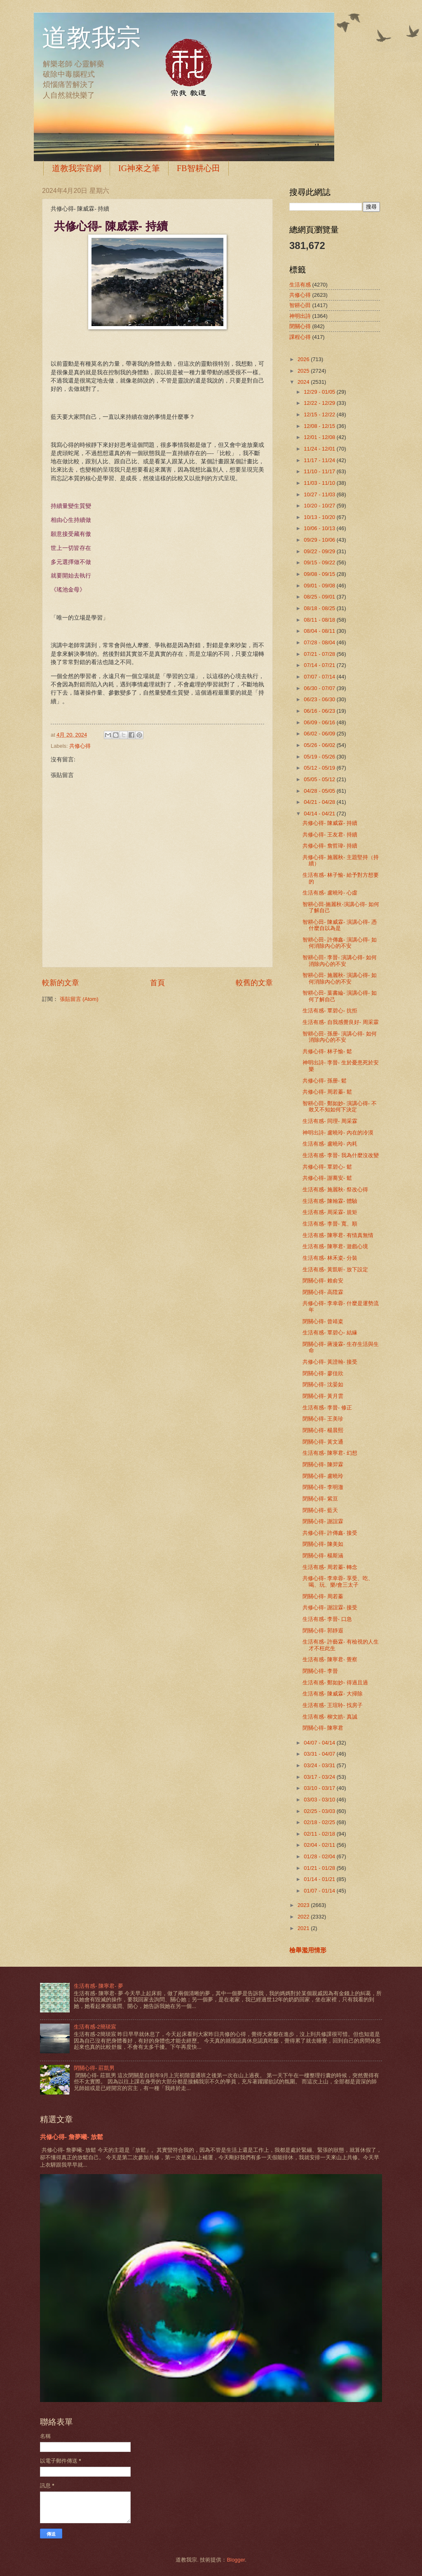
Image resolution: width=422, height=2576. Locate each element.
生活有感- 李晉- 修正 (327, 1407)
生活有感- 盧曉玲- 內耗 (329, 1144)
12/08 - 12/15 (320, 426)
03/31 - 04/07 (320, 1754)
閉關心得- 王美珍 (322, 1419)
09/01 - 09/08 (320, 585)
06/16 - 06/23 (320, 711)
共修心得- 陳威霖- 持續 (329, 823)
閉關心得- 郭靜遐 (322, 1630)
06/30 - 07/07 (320, 688)
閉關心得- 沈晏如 (322, 1384)
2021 (304, 1928)
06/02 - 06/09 (320, 733)
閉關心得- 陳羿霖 (322, 1464)
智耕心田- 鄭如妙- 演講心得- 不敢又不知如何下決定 (339, 1106)
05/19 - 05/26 (320, 757)
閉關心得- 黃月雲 (322, 1396)
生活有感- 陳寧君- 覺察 (329, 1659)
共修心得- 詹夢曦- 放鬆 (71, 2136)
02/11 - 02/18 (320, 1834)
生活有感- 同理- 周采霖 (329, 1121)
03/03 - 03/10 (320, 1799)
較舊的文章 (254, 983)
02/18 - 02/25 (320, 1822)
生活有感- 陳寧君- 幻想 (329, 1453)
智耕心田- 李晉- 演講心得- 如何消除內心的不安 (339, 960)
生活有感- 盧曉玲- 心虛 (329, 893)
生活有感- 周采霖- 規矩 (329, 1212)
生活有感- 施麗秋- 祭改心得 (335, 1189)
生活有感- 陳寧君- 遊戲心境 (335, 1246)
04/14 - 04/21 (320, 813)
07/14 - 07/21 (320, 665)
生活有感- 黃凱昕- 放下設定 (335, 1269)
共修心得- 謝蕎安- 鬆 (327, 1178)
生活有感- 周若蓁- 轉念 (329, 1567)
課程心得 (300, 337)
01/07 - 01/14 (320, 1891)
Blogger (236, 2560)
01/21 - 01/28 (320, 1868)
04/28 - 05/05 (320, 791)
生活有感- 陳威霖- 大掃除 (332, 1694)
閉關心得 (300, 326)
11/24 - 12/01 (320, 449)
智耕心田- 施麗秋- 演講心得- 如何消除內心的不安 (339, 978)
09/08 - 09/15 (320, 574)
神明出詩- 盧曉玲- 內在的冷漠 (337, 1132)
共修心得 (80, 746)
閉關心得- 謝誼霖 (322, 1521)
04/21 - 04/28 (320, 802)
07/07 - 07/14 (320, 677)
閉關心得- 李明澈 (322, 1487)
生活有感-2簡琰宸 (95, 2027)
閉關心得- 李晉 (320, 1671)
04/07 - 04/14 (320, 1743)
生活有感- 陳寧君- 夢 (98, 1986)
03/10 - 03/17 (320, 1788)
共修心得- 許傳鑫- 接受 (329, 1533)
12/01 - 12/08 (320, 437)
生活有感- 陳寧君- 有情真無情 (337, 1235)
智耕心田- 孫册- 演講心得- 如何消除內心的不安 (339, 1037)
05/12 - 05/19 (320, 768)
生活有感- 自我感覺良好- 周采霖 (340, 1022)
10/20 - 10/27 (320, 506)
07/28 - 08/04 (320, 642)
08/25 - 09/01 (320, 597)
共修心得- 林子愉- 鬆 (327, 1051)
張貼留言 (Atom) (79, 999)
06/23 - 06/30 (320, 699)
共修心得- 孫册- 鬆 (324, 1081)
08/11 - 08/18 (320, 620)
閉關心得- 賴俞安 (322, 1280)
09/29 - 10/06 (320, 540)
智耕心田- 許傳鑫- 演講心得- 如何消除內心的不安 (339, 943)
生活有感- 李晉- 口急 (327, 1619)
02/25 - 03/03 (320, 1811)
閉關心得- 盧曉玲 (322, 1476)
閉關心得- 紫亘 (320, 1499)
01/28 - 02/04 (320, 1856)
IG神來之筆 (139, 168)
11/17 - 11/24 (320, 460)
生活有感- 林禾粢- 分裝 (329, 1258)
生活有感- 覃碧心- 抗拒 (329, 1010)
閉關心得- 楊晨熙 (322, 1430)
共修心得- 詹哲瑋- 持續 (329, 846)
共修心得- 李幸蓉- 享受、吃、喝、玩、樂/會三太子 (337, 1581)
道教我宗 (91, 38)
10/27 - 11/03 (320, 494)
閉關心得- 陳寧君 (322, 1728)
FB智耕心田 (198, 168)
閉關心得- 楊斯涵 (322, 1555)
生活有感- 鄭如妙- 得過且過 (335, 1682)
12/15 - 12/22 (320, 414)
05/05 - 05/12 (320, 779)
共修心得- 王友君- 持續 (329, 834)
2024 (304, 382)
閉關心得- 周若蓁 (322, 1596)
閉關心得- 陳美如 (322, 1544)
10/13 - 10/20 (320, 517)
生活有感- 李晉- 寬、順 (329, 1224)
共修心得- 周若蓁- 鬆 (327, 1092)
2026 (304, 359)
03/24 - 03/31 (320, 1765)
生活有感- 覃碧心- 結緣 (329, 1332)
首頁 (157, 983)
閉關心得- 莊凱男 (94, 2068)
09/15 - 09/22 (320, 562)
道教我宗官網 (76, 168)
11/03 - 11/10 (320, 483)
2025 (304, 371)
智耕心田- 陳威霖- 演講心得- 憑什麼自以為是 (339, 925)
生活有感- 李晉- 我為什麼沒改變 (340, 1155)
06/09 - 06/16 (320, 722)
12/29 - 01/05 (320, 392)
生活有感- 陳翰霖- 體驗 (329, 1201)
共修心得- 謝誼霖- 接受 (329, 1607)
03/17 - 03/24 (320, 1777)
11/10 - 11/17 (320, 471)
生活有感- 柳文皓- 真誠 (329, 1717)
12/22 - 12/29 (320, 403)
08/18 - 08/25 (320, 608)
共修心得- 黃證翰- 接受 (329, 1362)
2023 (304, 1905)
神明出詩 (300, 316)
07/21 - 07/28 (320, 654)
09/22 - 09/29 (320, 551)
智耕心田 (300, 305)
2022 (304, 1917)
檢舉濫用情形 (307, 1950)
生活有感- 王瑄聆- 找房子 (332, 1705)
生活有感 (300, 285)
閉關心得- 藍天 (320, 1510)
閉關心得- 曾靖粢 (322, 1321)
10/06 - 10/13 (320, 528)
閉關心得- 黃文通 (322, 1442)
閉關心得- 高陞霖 (322, 1292)
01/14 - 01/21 (320, 1879)
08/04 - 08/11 (320, 631)
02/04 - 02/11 (320, 1845)
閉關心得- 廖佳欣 (322, 1373)
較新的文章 (60, 983)
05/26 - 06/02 (320, 745)
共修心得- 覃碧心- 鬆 (327, 1167)
